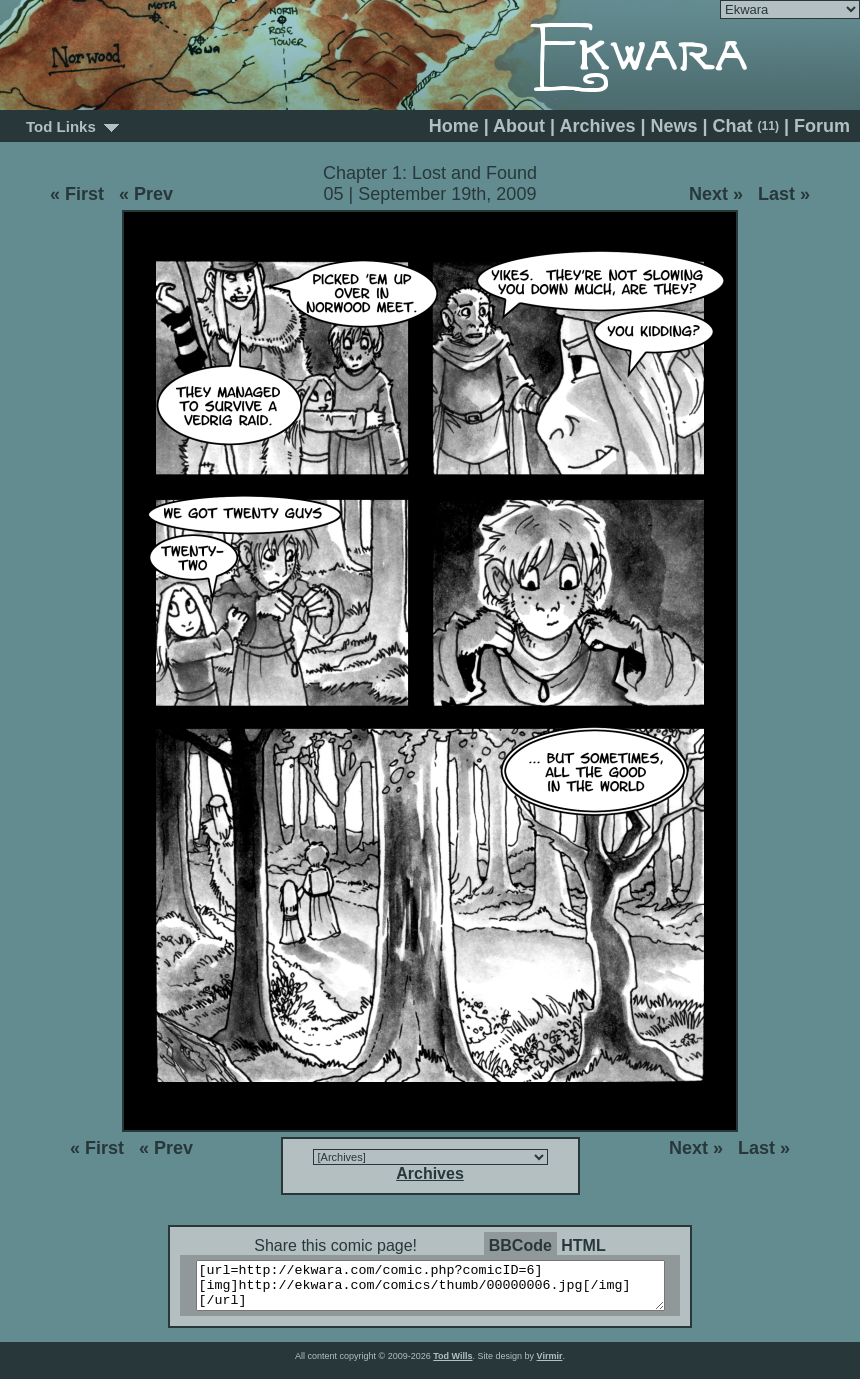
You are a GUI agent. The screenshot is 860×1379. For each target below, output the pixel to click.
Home (454, 126)
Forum (822, 126)
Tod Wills (452, 1365)
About (519, 126)
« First (77, 194)
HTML (583, 1245)
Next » (716, 194)
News (674, 126)
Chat (746, 126)
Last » (784, 194)
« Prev (146, 194)
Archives (597, 126)
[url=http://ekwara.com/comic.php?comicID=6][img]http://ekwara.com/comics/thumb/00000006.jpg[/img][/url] (442, 1290)
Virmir (550, 1365)
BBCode (520, 1245)
